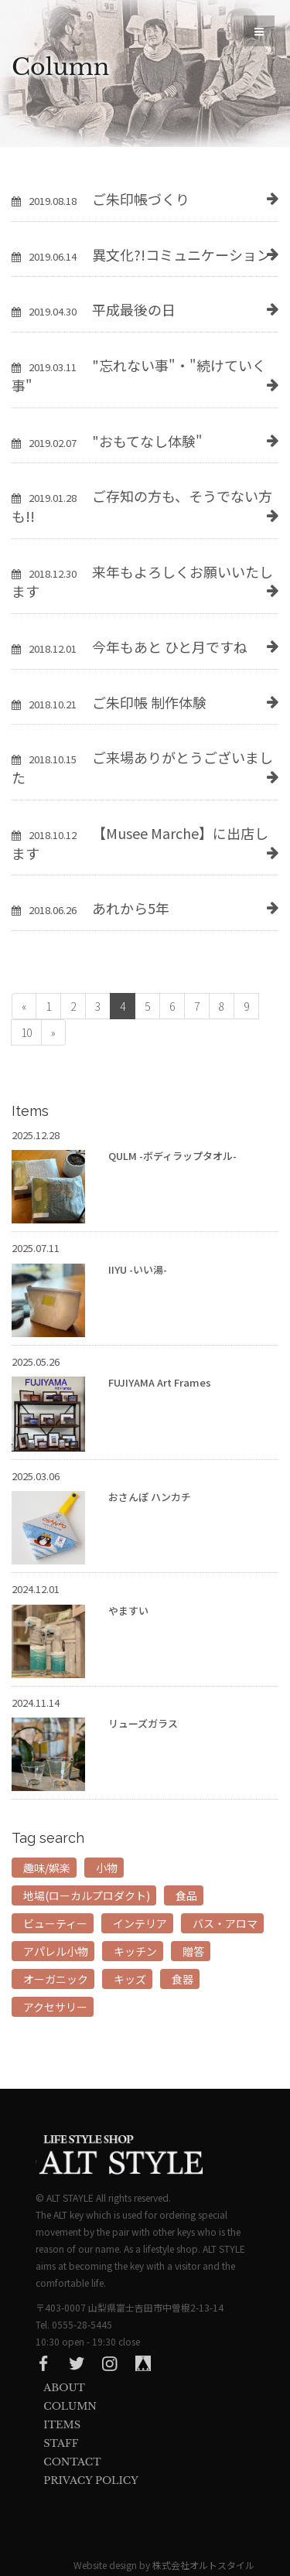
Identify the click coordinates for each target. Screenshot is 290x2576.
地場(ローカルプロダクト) (86, 1895)
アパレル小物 (55, 1951)
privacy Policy (90, 2480)
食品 (186, 1895)
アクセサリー (55, 2007)
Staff (60, 2443)
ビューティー (55, 1923)
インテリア (140, 1923)
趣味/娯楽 (46, 1867)
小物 (107, 1867)
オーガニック (55, 1979)
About (64, 2387)
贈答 (193, 1951)
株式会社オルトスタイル (203, 2564)
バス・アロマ (225, 1923)
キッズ (130, 1979)
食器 (182, 1979)
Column (70, 2406)
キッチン (135, 1951)
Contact (72, 2462)
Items (61, 2424)
